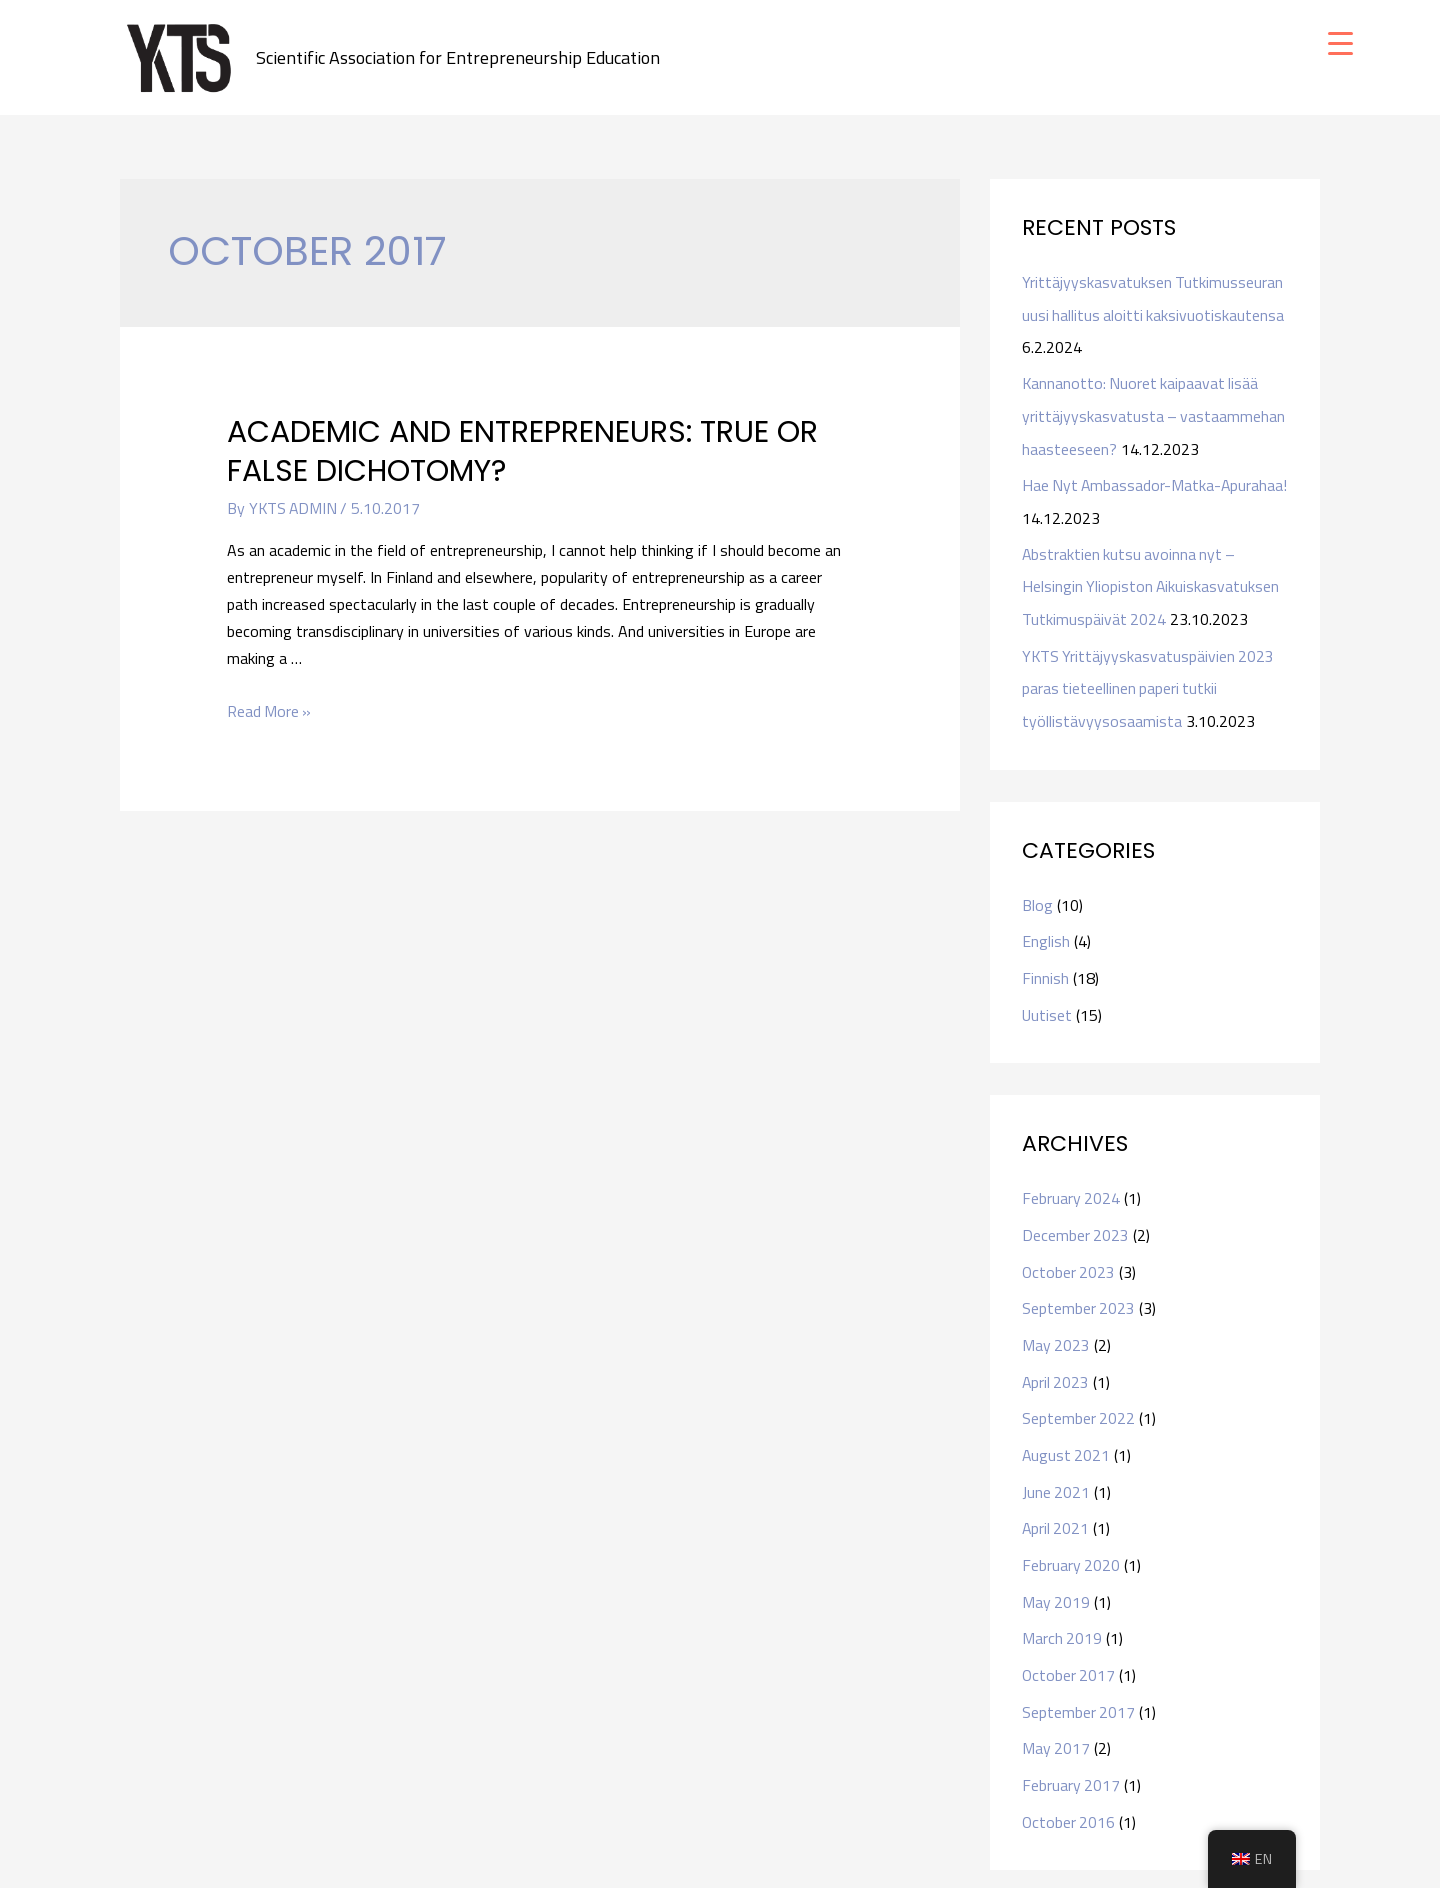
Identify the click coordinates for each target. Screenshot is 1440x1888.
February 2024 (1071, 1188)
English (1046, 933)
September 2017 (1079, 1692)
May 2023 (1056, 1332)
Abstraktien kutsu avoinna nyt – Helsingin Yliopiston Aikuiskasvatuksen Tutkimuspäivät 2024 (1152, 582)
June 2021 (1056, 1476)
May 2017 (1056, 1728)
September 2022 (1079, 1404)
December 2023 (1076, 1224)
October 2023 (1069, 1260)
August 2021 (1067, 1440)
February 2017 (1071, 1764)
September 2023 (1079, 1296)
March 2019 (1062, 1620)
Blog (1037, 897)
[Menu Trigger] (1340, 42)
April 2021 (1056, 1512)
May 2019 (1056, 1584)
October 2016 (1069, 1800)
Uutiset (1047, 1005)
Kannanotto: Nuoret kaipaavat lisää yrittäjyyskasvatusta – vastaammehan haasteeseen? (1154, 414)
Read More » (270, 711)
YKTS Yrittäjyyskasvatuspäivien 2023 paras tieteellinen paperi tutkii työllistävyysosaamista (1149, 682)
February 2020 (1071, 1548)
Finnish (1045, 969)
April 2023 (1056, 1368)
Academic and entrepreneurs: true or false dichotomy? (522, 452)
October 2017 (1069, 1656)
